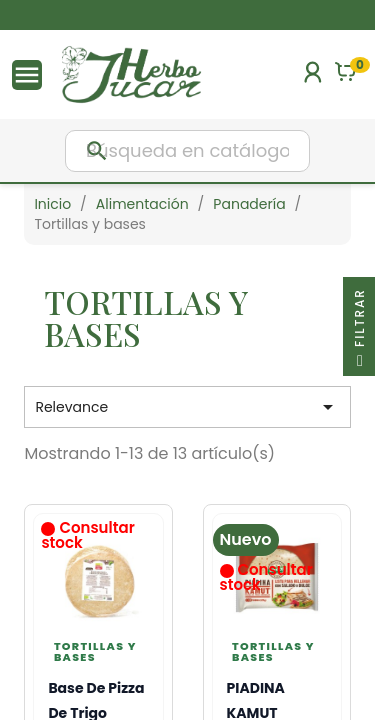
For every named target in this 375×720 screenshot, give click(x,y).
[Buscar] (187, 151)
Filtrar (359, 332)
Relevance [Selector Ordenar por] (187, 407)
